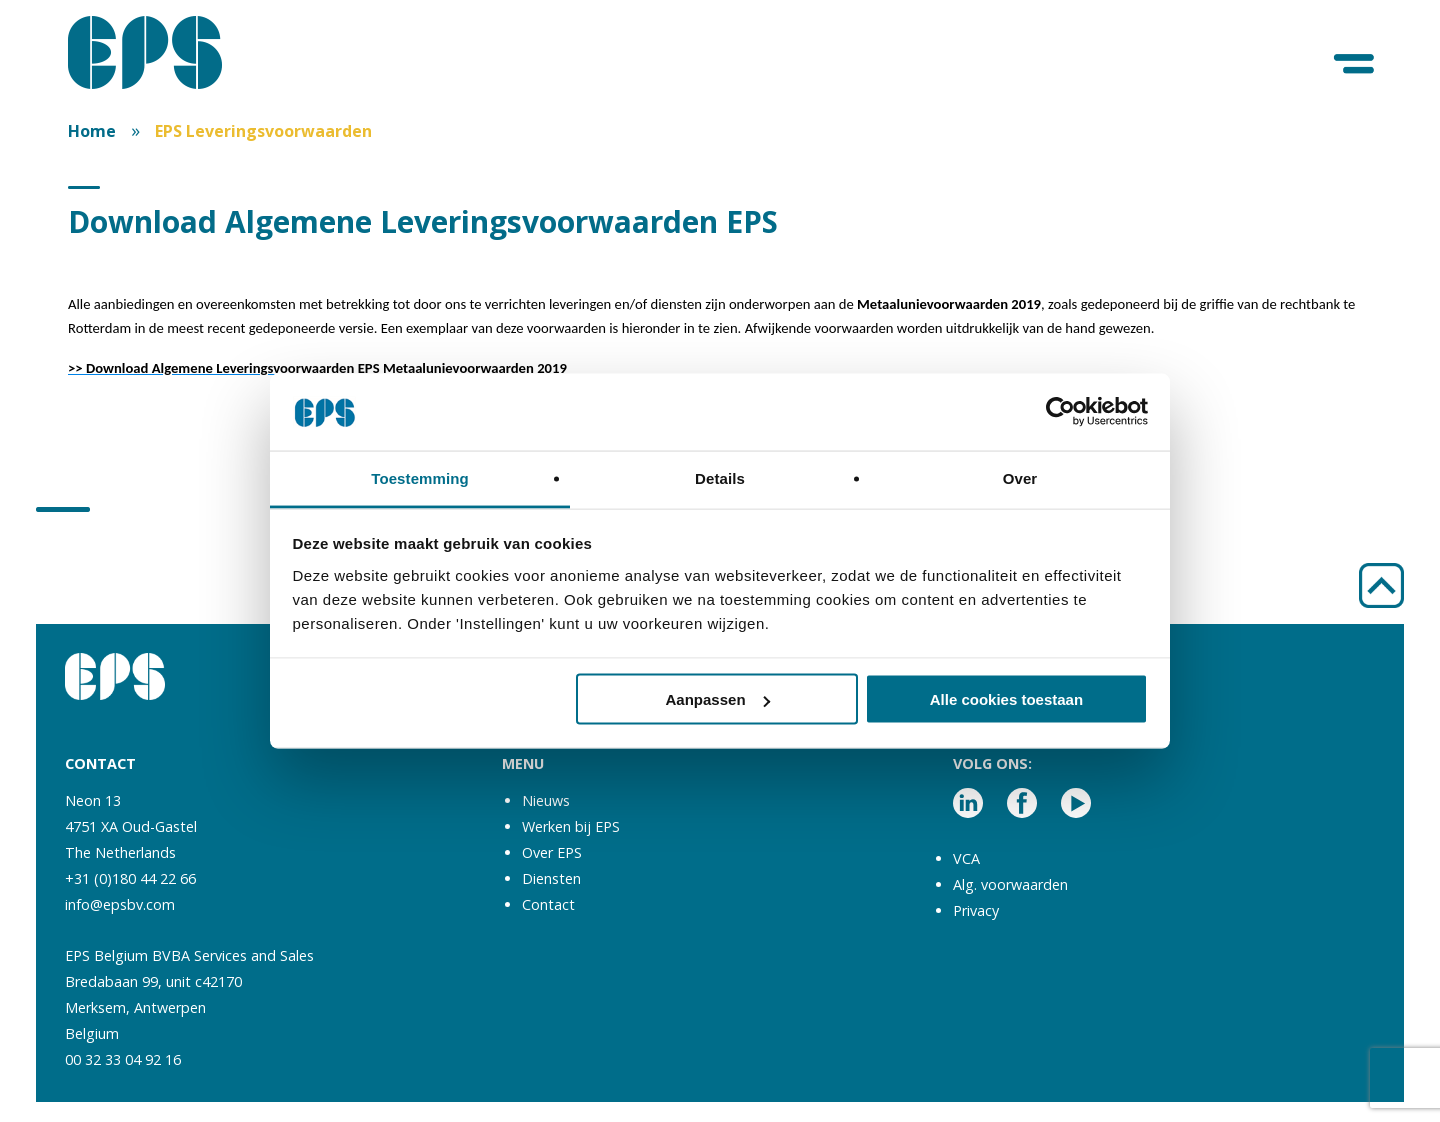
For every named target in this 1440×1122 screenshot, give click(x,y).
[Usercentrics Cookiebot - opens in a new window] (1060, 412)
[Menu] (1355, 64)
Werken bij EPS (571, 826)
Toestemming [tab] (420, 477)
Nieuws (546, 800)
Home (92, 131)
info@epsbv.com (120, 904)
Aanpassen (718, 699)
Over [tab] (1020, 477)
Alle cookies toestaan (1006, 699)
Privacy (976, 910)
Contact (548, 904)
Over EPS (552, 852)
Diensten (551, 878)
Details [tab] (720, 477)
